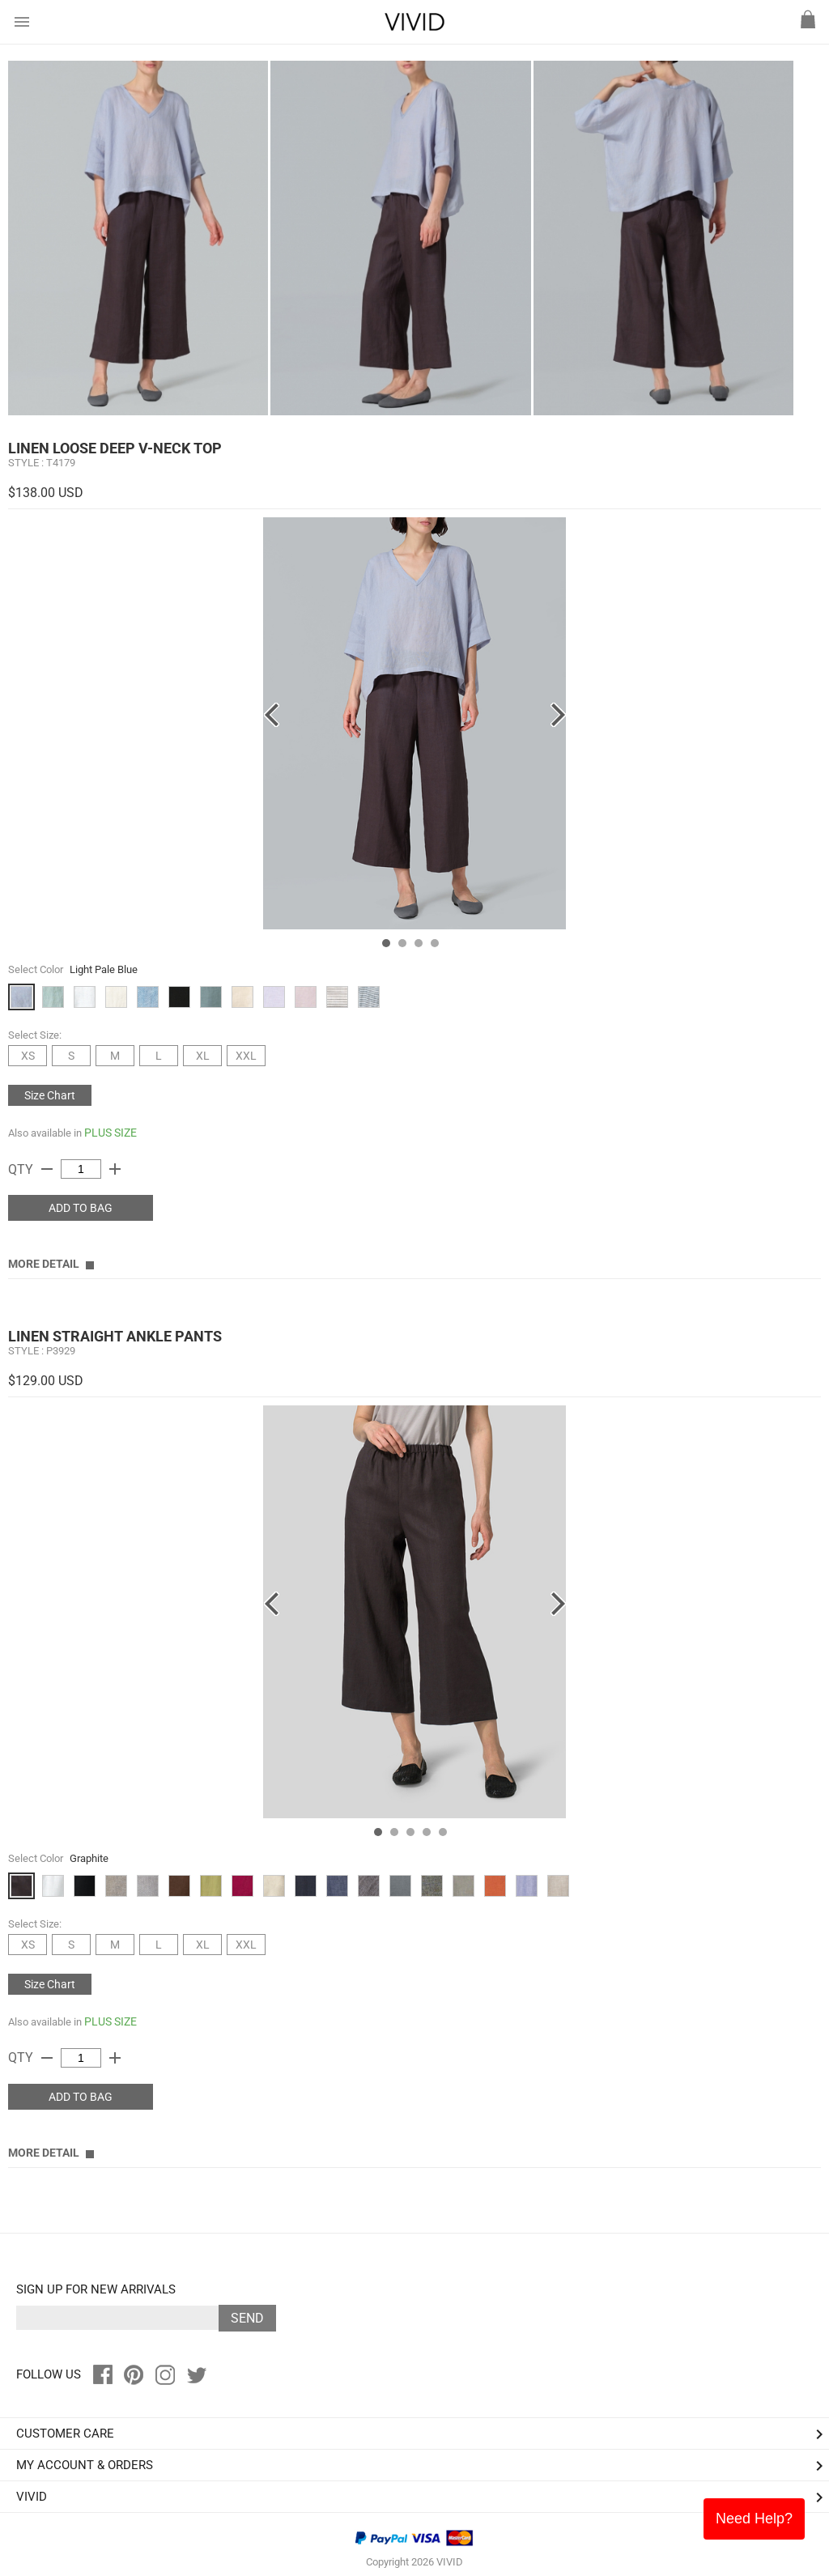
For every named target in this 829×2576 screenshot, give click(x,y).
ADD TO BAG (81, 1207)
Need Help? (754, 2518)
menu (22, 22)
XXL (246, 1055)
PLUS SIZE (110, 1132)
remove (47, 1169)
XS (28, 1055)
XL (203, 1055)
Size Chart (49, 1095)
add (115, 1169)
